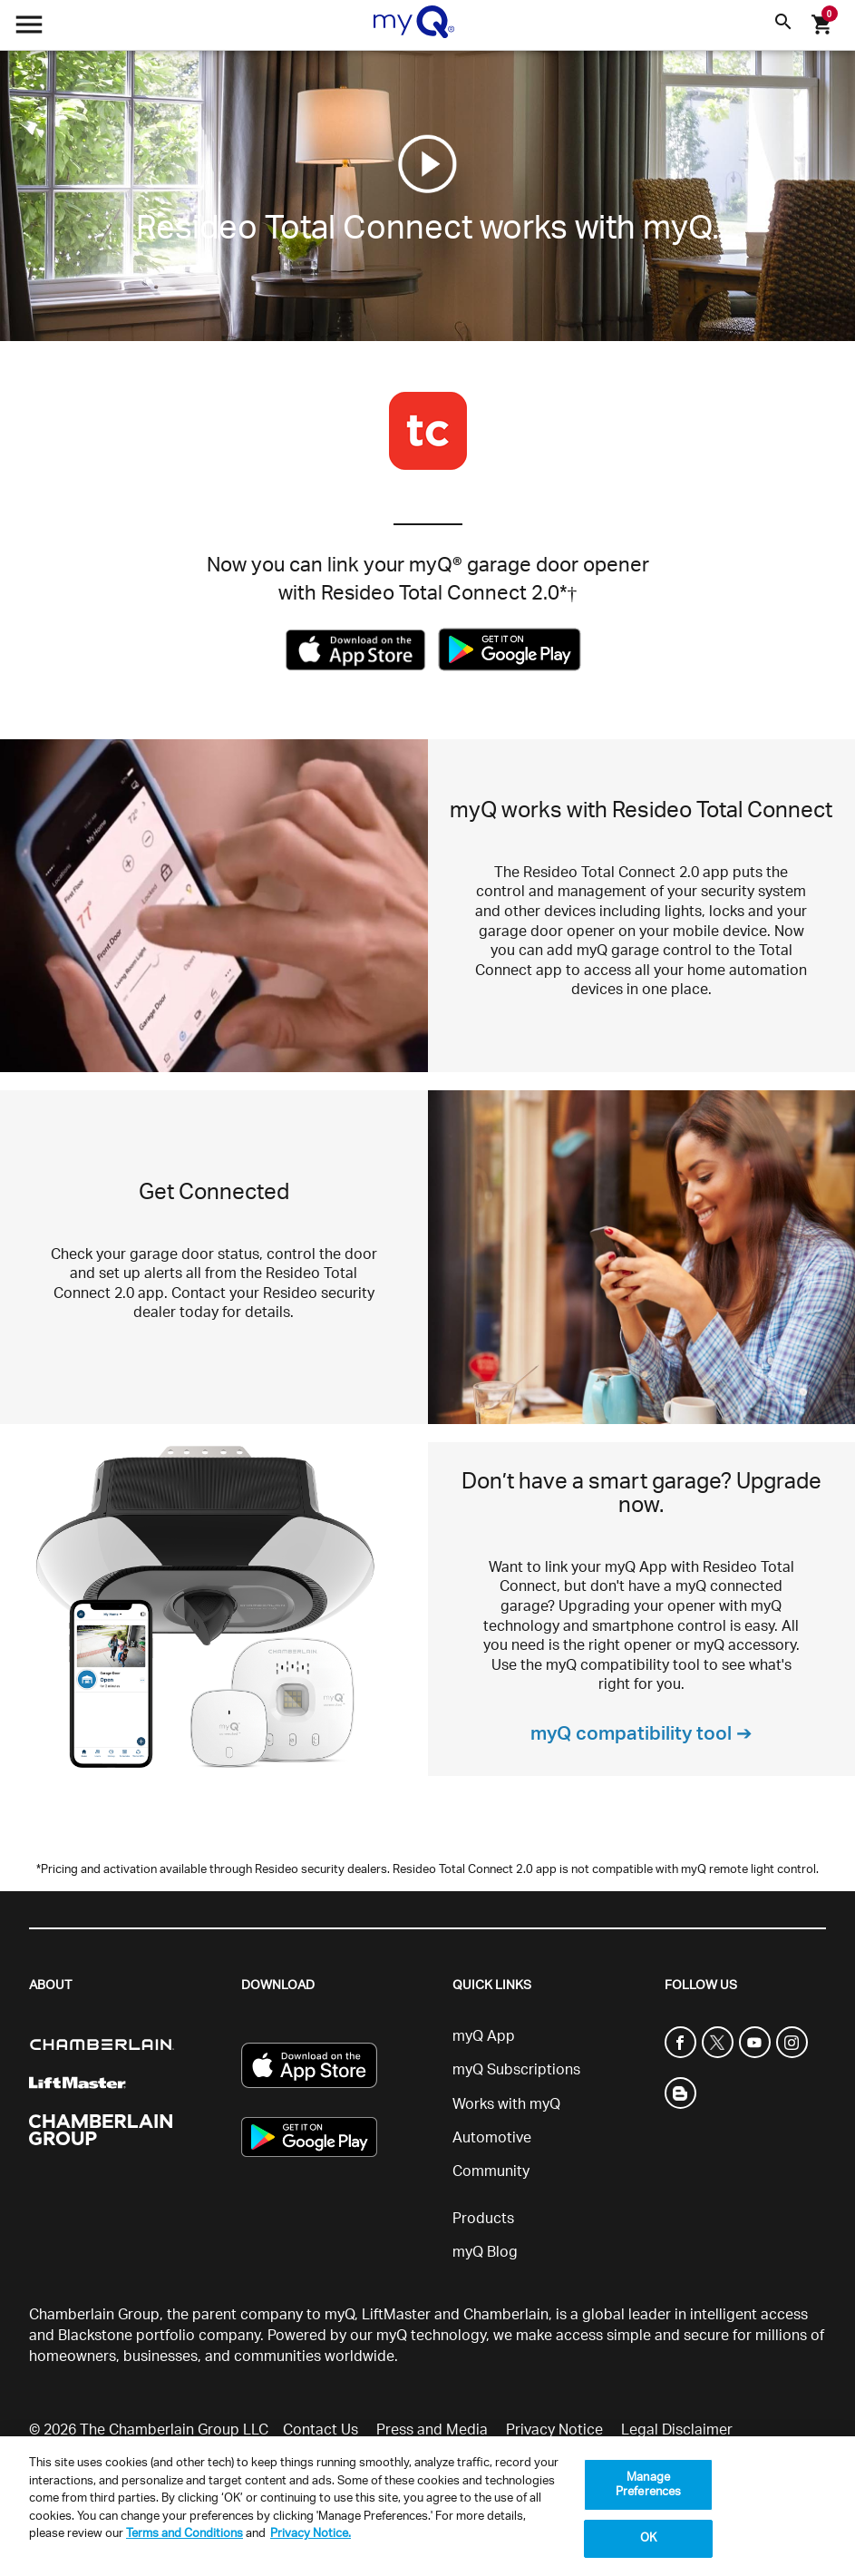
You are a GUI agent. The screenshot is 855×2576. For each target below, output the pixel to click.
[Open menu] (29, 29)
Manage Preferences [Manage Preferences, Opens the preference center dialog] (648, 2485)
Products (483, 2218)
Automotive (491, 2138)
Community (491, 2171)
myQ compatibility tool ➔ (641, 1733)
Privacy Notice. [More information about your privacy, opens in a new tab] (310, 2534)
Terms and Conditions (184, 2534)
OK (648, 2538)
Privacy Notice (554, 2430)
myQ (340, 2315)
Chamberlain (506, 2315)
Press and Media (432, 2430)
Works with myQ (506, 2104)
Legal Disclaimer (677, 2430)
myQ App (483, 2036)
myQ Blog (485, 2252)
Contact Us (320, 2430)
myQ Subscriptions (516, 2070)
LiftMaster (396, 2315)
